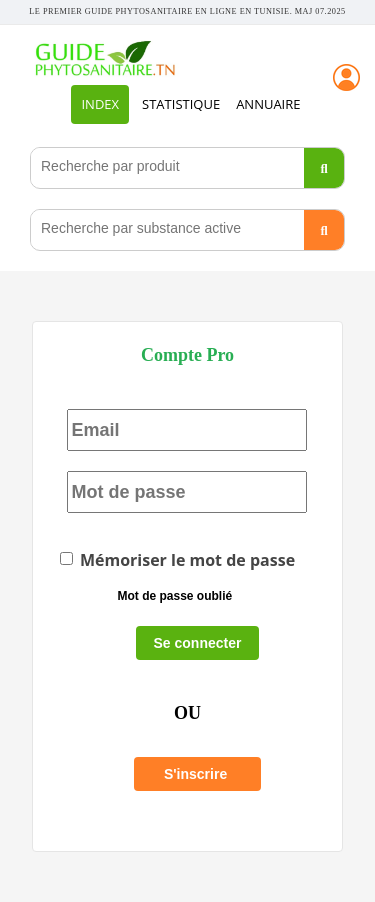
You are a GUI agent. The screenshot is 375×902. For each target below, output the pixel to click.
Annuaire (268, 104)
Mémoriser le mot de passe (177, 560)
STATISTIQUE (181, 104)
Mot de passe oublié (174, 596)
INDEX (100, 104)
